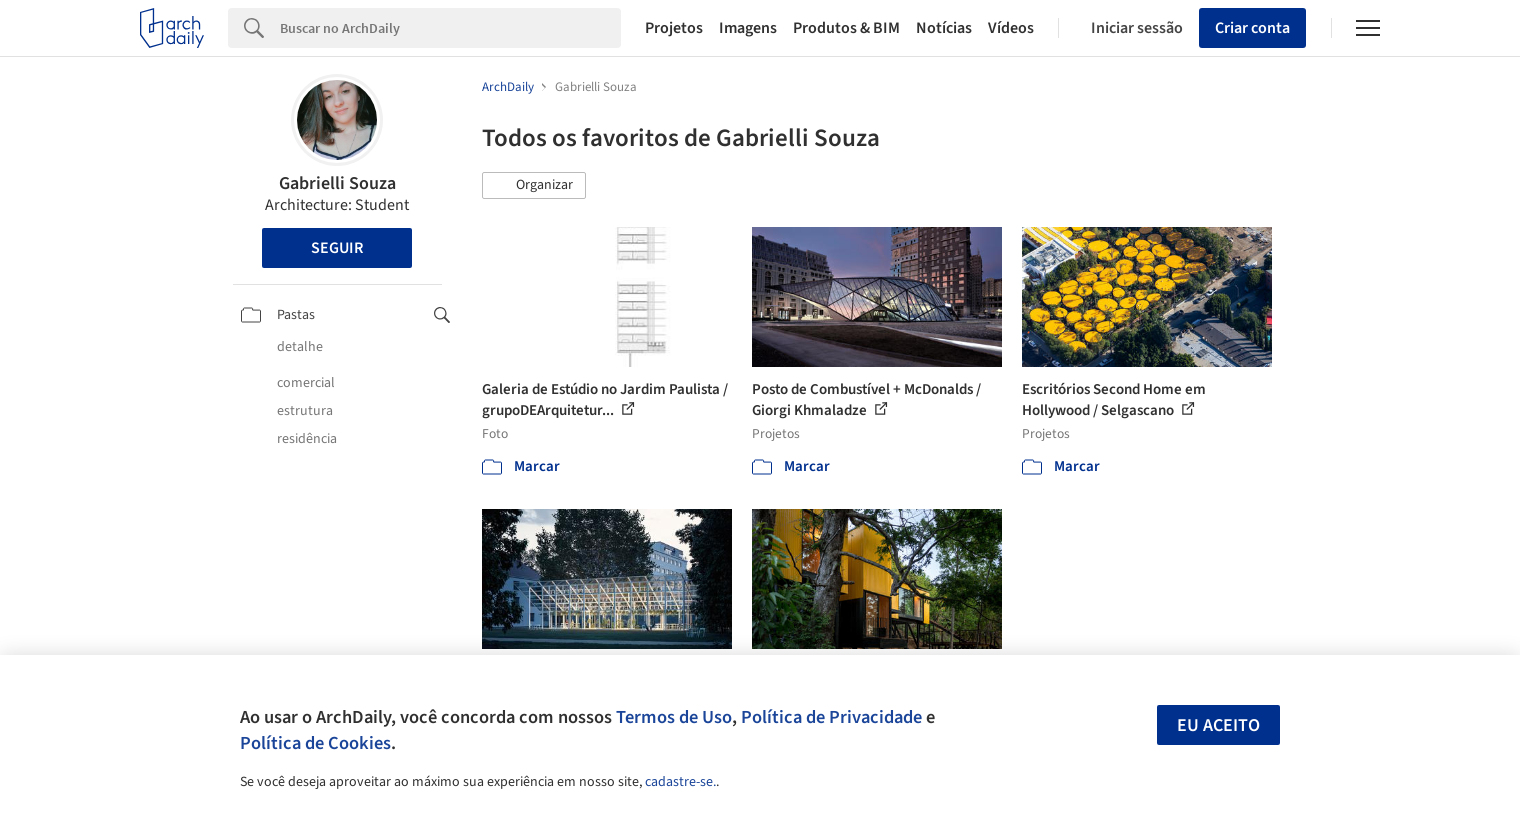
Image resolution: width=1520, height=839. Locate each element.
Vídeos (1011, 28)
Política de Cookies (315, 743)
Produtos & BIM (846, 28)
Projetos (674, 28)
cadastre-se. (680, 782)
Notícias (944, 28)
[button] (534, 186)
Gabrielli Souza (337, 183)
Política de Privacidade (831, 717)
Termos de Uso (674, 717)
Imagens (748, 28)
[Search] (450, 28)
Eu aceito (1218, 725)
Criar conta (1252, 28)
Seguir (337, 248)
